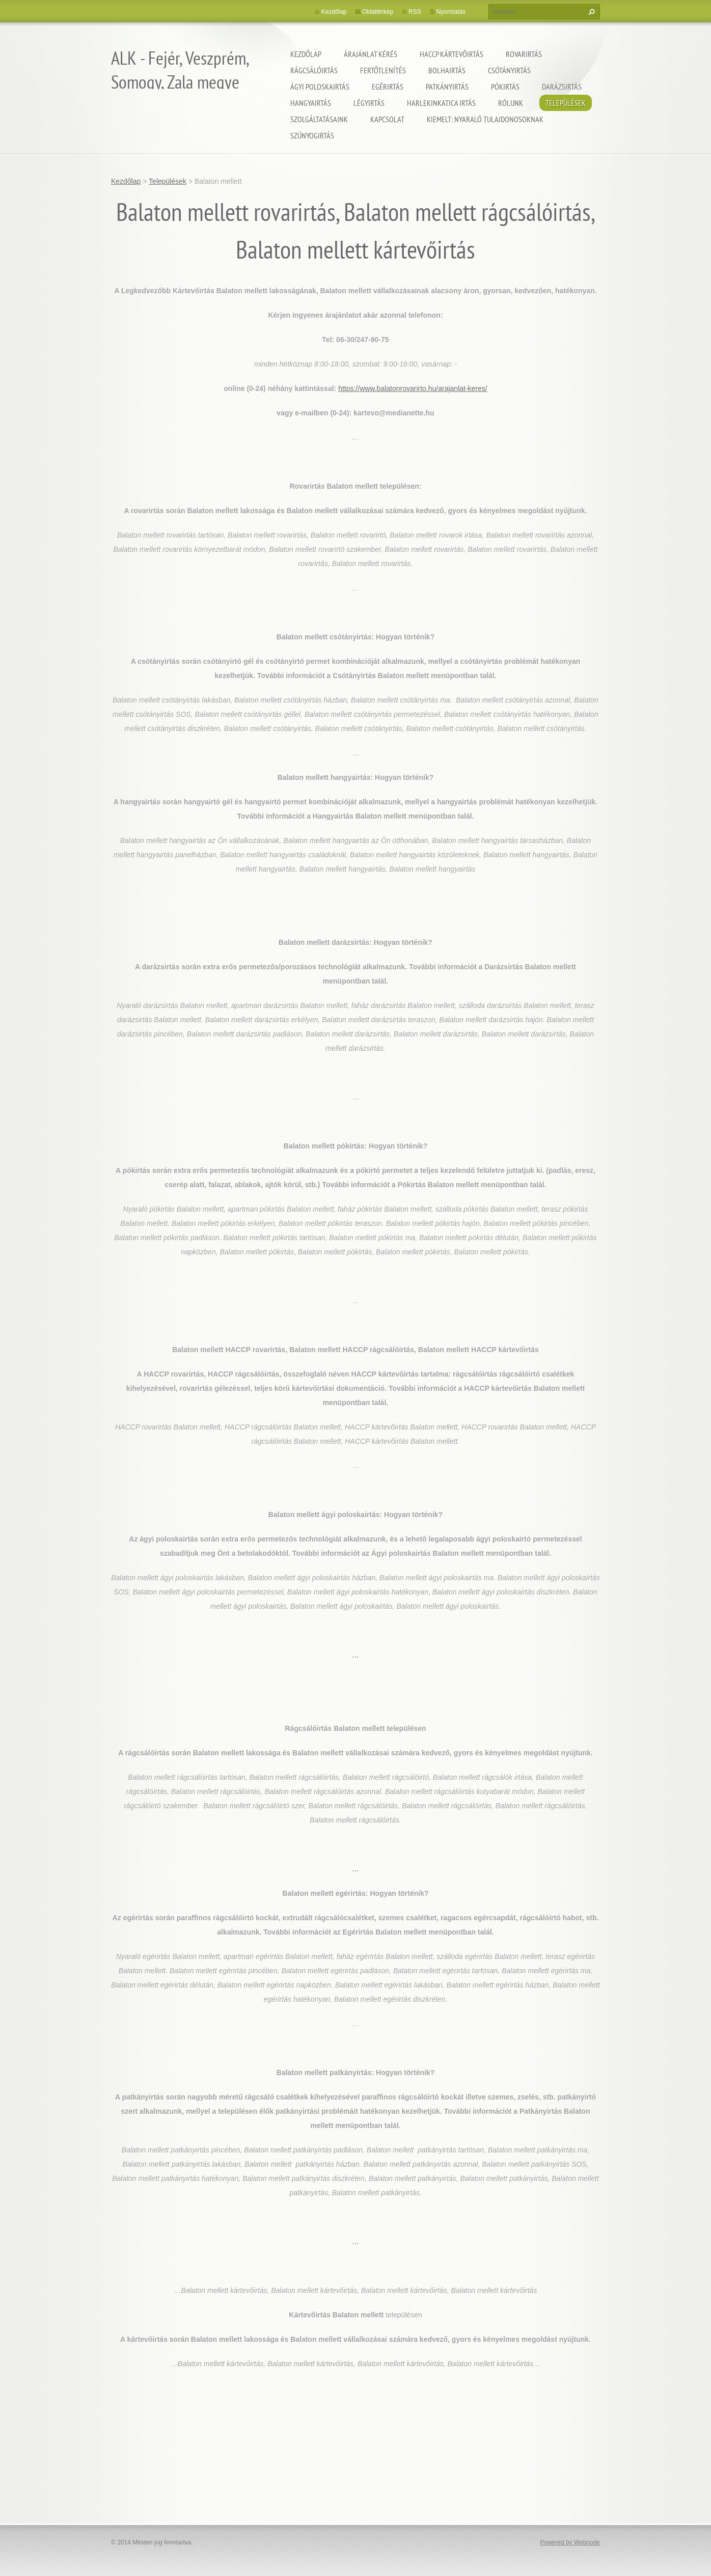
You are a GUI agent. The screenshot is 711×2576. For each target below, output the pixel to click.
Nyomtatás (451, 11)
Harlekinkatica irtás (441, 103)
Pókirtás (505, 86)
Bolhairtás (447, 70)
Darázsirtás (562, 86)
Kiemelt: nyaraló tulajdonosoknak (485, 119)
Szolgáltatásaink (319, 119)
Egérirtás (387, 86)
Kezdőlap (305, 54)
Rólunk (510, 103)
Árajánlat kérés (370, 54)
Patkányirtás (447, 86)
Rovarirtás (524, 54)
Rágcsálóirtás (314, 70)
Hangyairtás (310, 103)
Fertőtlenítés (383, 70)
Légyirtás (369, 103)
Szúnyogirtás (312, 135)
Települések (565, 103)
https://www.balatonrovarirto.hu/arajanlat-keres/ (412, 388)
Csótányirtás (509, 70)
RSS (414, 11)
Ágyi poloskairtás (319, 86)
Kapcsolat (387, 119)
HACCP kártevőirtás (451, 54)
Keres (590, 11)
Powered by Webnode (570, 2542)
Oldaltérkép (377, 11)
